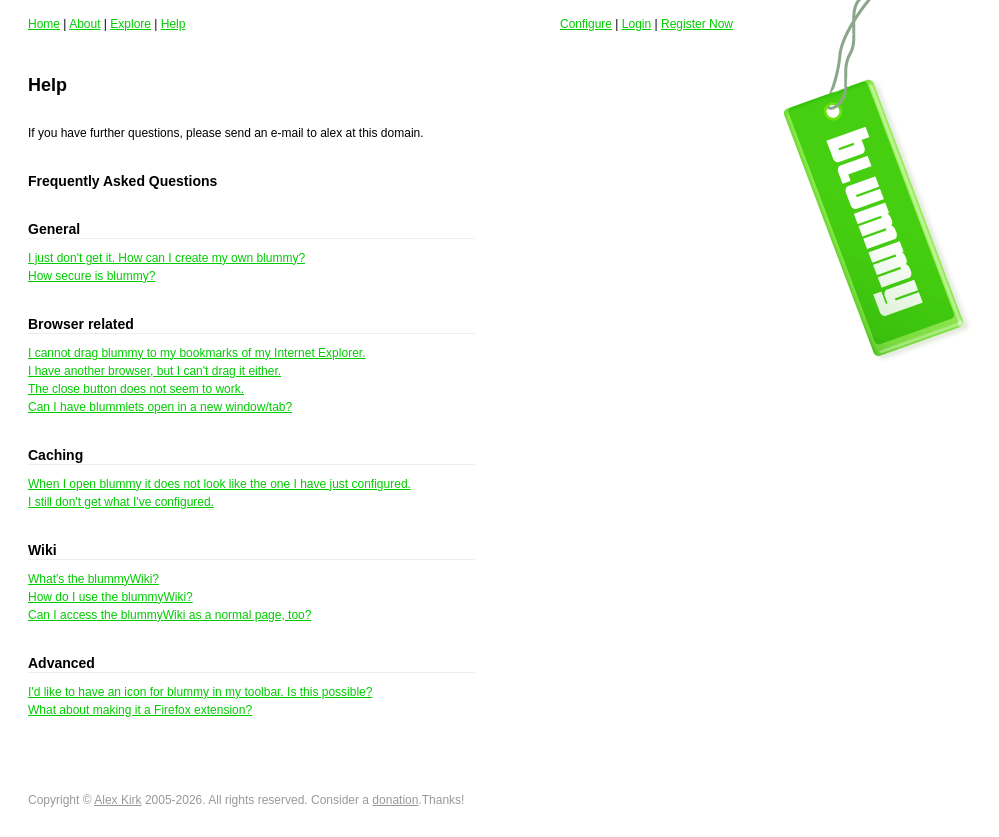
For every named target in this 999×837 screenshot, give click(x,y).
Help (173, 24)
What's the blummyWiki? (93, 579)
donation (395, 800)
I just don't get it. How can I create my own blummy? (166, 258)
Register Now (697, 24)
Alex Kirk (117, 800)
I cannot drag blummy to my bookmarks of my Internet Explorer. (196, 353)
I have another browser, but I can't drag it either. (154, 371)
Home (44, 24)
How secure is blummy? (91, 276)
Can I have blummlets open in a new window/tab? (160, 407)
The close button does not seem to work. (136, 389)
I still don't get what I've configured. (121, 502)
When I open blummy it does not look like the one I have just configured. (219, 484)
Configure (586, 24)
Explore (130, 24)
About (84, 24)
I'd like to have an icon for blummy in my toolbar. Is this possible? (200, 692)
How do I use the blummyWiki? (110, 597)
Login (636, 24)
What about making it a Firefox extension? (140, 710)
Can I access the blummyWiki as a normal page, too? (169, 615)
